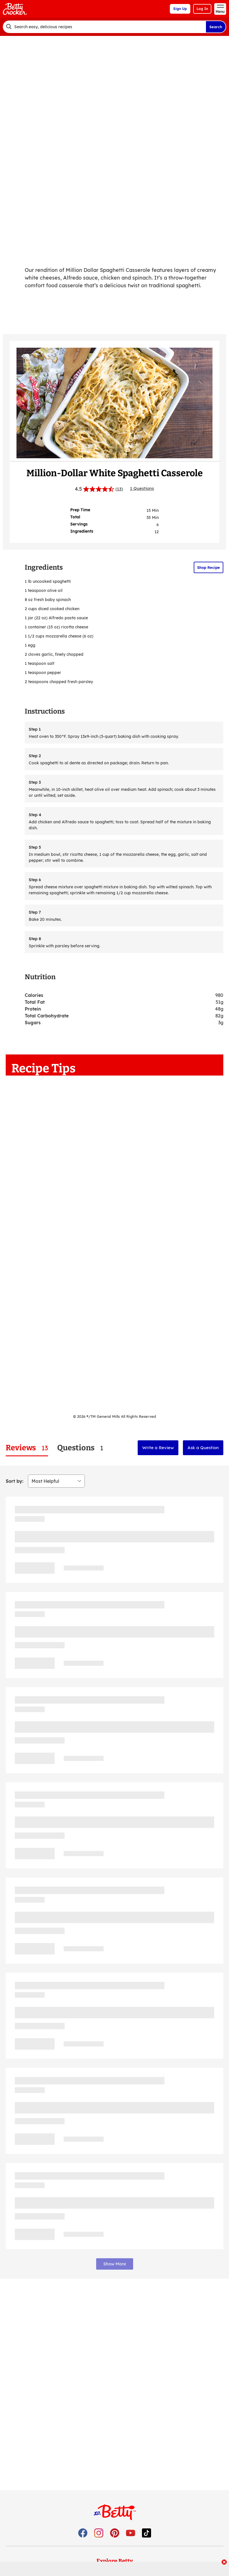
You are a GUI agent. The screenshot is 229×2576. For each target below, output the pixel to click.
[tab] (27, 1447)
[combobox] (104, 27)
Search (215, 27)
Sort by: (14, 1481)
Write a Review (158, 1447)
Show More (114, 2264)
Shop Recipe (208, 567)
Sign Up (180, 9)
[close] (224, 2562)
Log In (202, 9)
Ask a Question (203, 1447)
